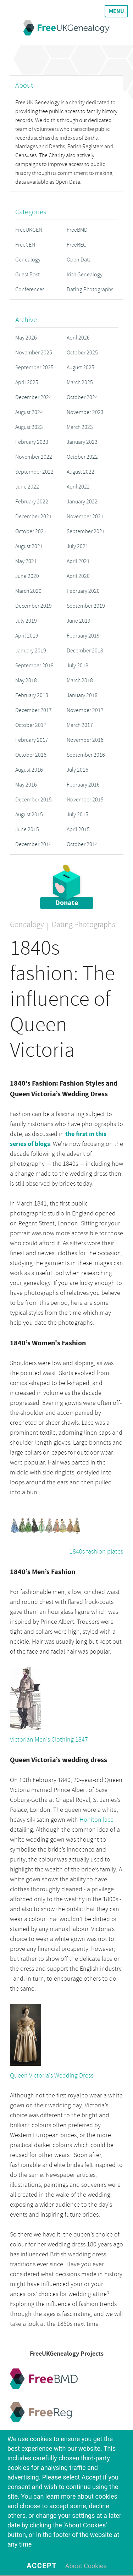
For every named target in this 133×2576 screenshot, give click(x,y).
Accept (42, 2565)
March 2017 (80, 725)
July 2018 (77, 665)
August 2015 (29, 814)
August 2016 (29, 769)
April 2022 (78, 486)
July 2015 (77, 814)
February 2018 (31, 695)
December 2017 (33, 710)
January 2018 (82, 695)
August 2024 (29, 412)
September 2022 (34, 471)
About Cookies (86, 2566)
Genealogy (27, 259)
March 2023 (80, 427)
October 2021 (30, 531)
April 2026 (78, 337)
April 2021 (78, 561)
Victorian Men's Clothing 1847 (49, 1740)
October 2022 (82, 456)
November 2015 (85, 799)
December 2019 (33, 605)
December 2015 (33, 799)
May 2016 (26, 784)
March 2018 (80, 680)
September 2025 (34, 367)
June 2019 (78, 620)
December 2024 (33, 397)
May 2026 (26, 337)
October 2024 (82, 397)
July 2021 (77, 546)
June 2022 (27, 486)
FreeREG (77, 244)
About (24, 85)
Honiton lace (96, 1820)
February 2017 (31, 740)
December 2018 (85, 650)
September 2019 (86, 605)
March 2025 (80, 382)
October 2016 (30, 755)
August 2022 (80, 471)
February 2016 (83, 784)
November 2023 (85, 412)
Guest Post (27, 274)
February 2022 (31, 501)
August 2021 (29, 546)
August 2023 (29, 427)
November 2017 (85, 710)
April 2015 (78, 829)
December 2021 (33, 516)
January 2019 (30, 650)
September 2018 (34, 665)
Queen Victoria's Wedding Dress (51, 2076)
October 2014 (82, 844)
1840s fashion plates (96, 1552)
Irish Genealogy (84, 274)
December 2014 (33, 844)
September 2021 (86, 531)
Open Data (79, 259)
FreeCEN (25, 244)
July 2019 (26, 620)
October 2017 (30, 725)
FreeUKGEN (28, 229)
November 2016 (85, 740)
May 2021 (26, 561)
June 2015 (27, 829)
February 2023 (31, 442)
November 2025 (33, 352)
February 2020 (83, 591)
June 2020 (27, 576)
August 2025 (80, 367)
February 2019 (83, 635)
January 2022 (82, 501)
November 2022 (33, 456)
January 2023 (82, 442)
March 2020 (28, 591)
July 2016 (77, 769)
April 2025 (26, 382)
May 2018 (26, 680)
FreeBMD (77, 229)
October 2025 (82, 352)
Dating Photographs (90, 289)
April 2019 (26, 635)
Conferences (29, 289)
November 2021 (85, 516)
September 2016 (86, 755)
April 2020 (78, 576)
